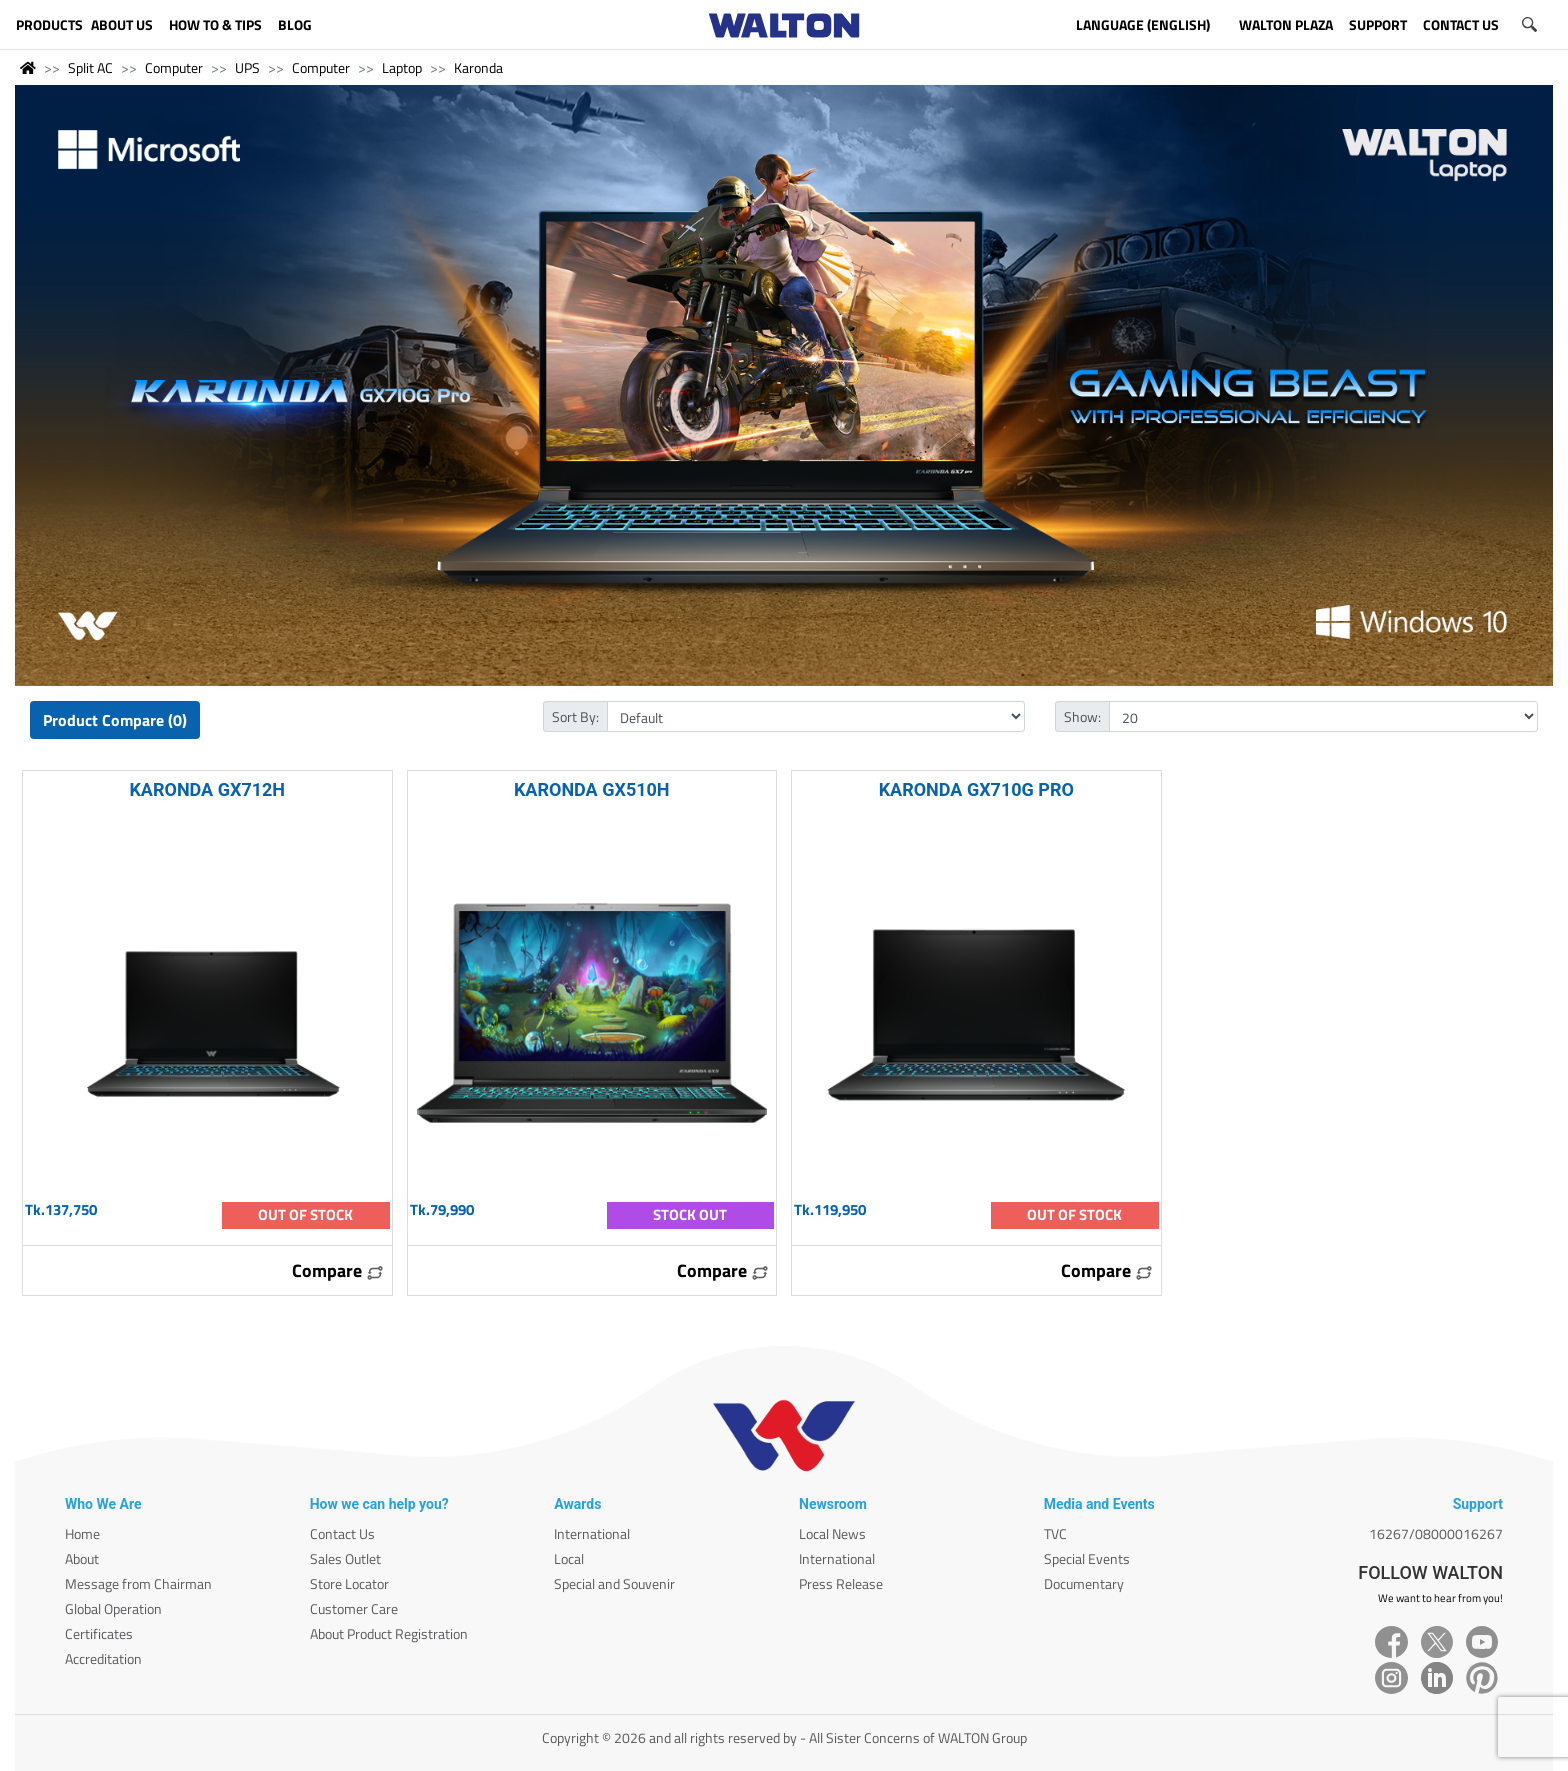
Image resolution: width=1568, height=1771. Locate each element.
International (592, 1533)
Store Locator (349, 1583)
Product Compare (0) (115, 720)
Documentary (1084, 1583)
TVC (1055, 1533)
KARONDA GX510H (592, 789)
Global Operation (113, 1608)
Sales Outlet (345, 1558)
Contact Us (342, 1533)
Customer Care (354, 1608)
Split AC (90, 67)
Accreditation (103, 1658)
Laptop (402, 67)
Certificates (99, 1633)
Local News (832, 1533)
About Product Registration (389, 1633)
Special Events (1087, 1558)
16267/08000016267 (1436, 1533)
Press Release (841, 1583)
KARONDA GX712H (207, 789)
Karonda (478, 67)
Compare (338, 1270)
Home (82, 1533)
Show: (1082, 716)
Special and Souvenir (614, 1583)
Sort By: (575, 716)
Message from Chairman (138, 1583)
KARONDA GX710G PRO (976, 789)
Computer (174, 67)
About (82, 1558)
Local (569, 1558)
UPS (247, 67)
